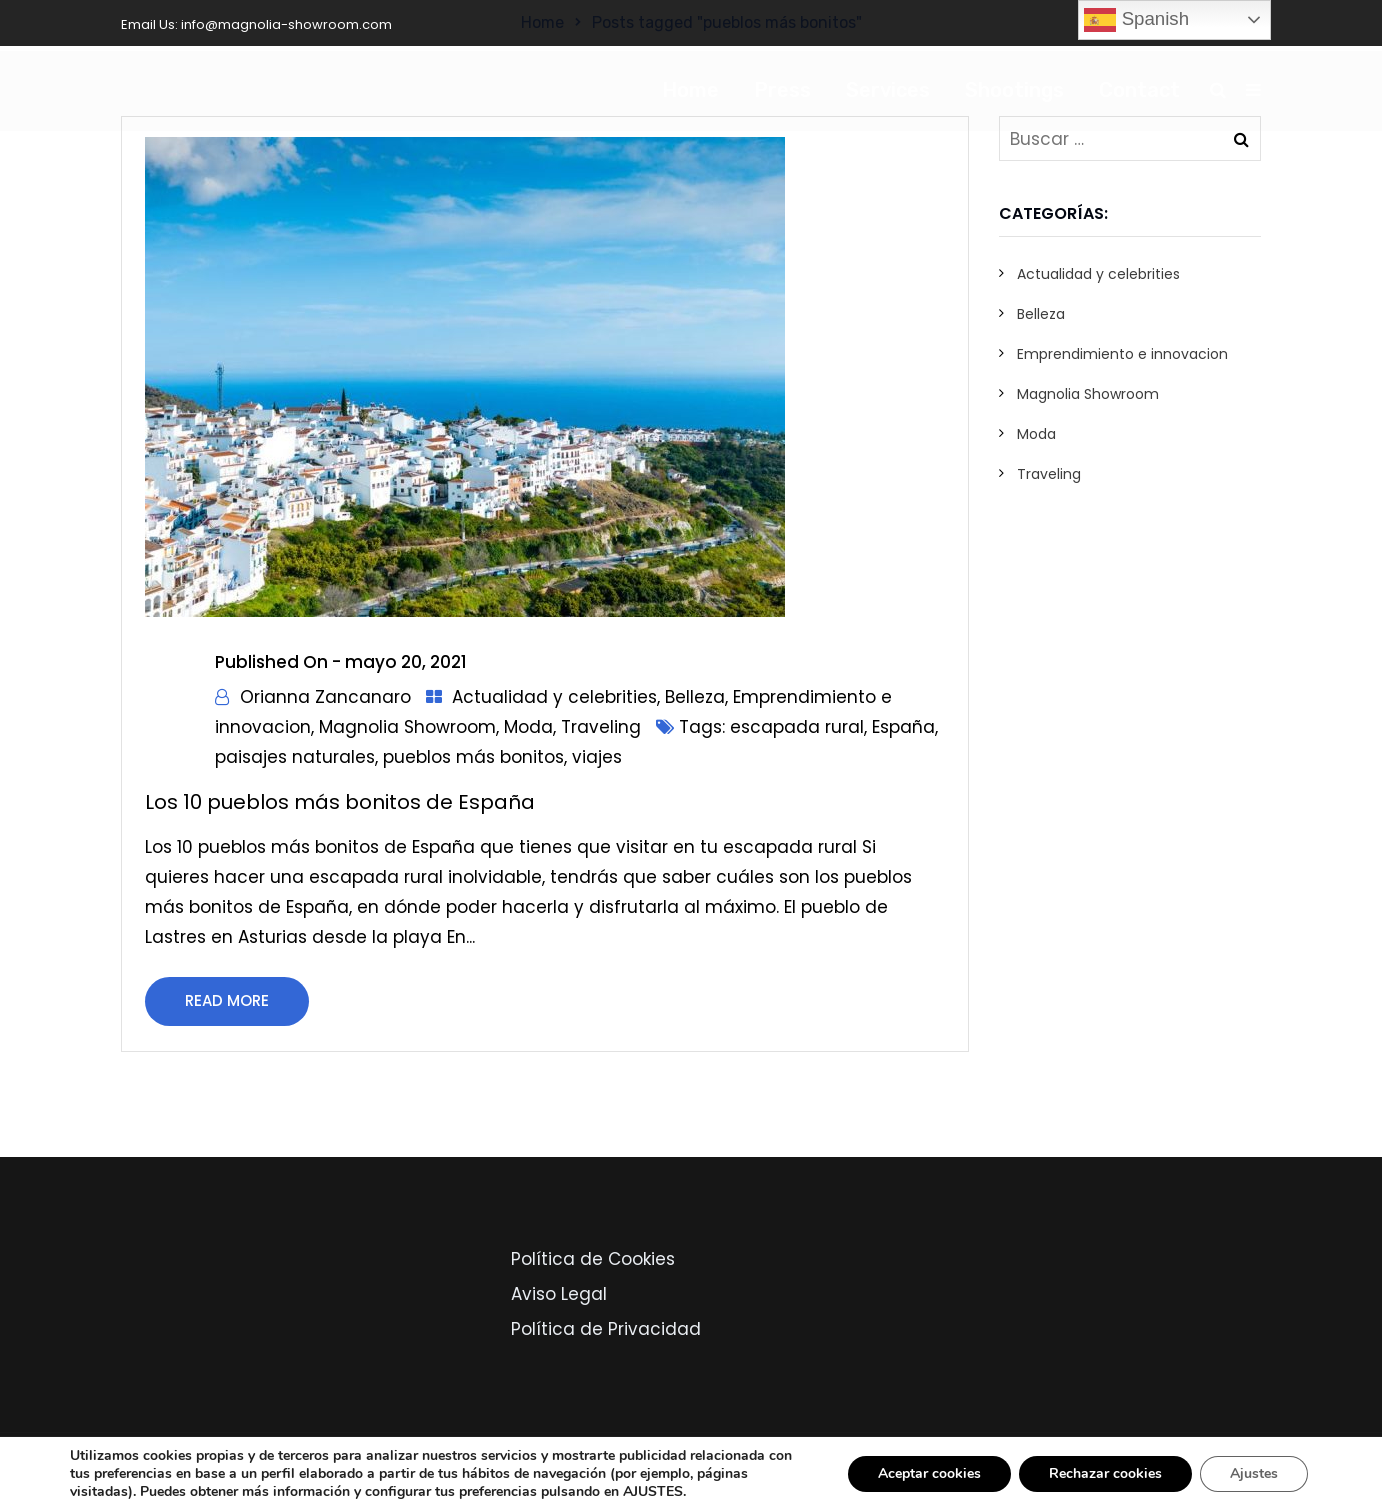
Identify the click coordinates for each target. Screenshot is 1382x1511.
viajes (597, 757)
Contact (1139, 90)
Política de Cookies (593, 1259)
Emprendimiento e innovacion (1122, 354)
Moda (528, 727)
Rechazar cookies (1105, 1473)
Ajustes (1254, 1473)
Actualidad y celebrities (554, 697)
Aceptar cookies (929, 1473)
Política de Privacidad (606, 1329)
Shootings (1014, 90)
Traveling (601, 727)
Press (782, 90)
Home (690, 90)
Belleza (695, 697)
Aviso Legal (559, 1294)
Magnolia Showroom (407, 727)
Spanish (1136, 20)
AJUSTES (653, 1492)
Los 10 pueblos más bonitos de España (340, 802)
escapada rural (797, 727)
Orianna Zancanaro (325, 697)
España (903, 727)
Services (888, 90)
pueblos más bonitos (473, 757)
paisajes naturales (295, 757)
